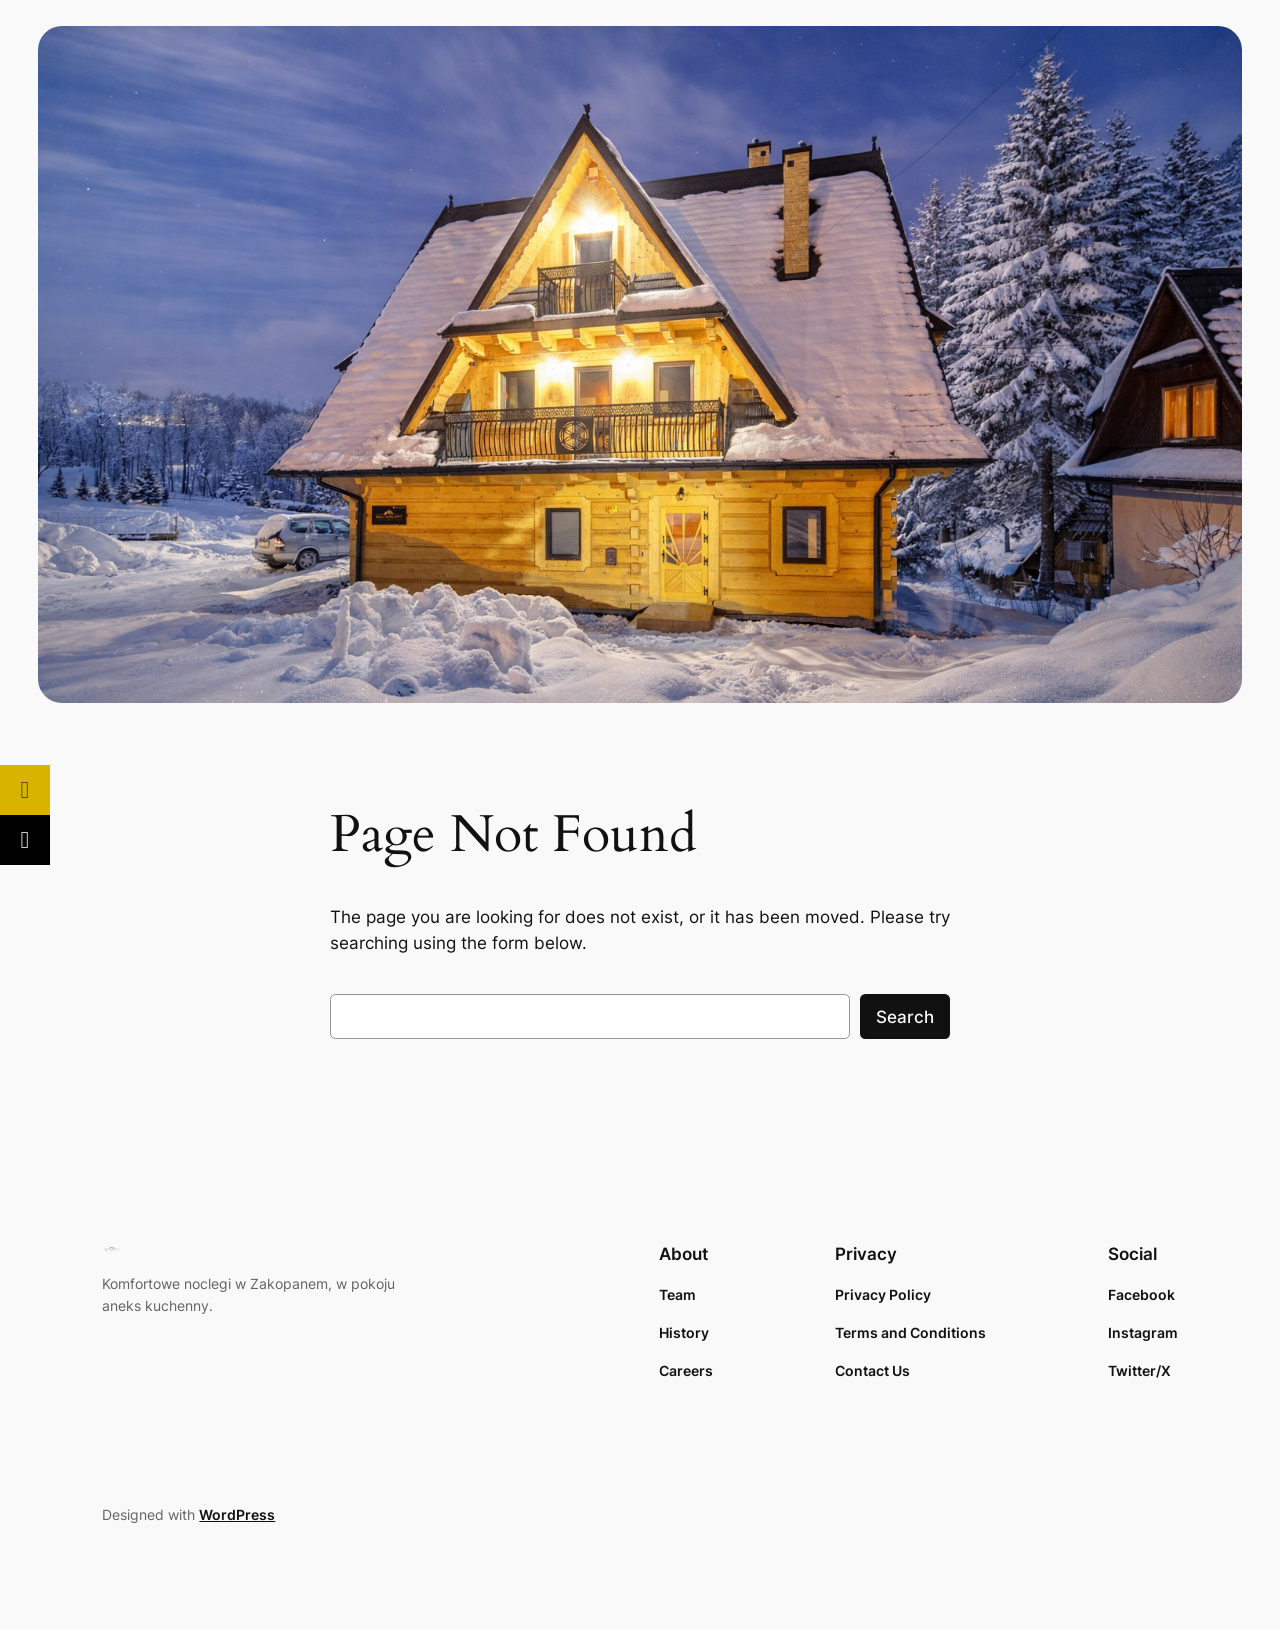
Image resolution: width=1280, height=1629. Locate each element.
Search (905, 1017)
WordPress (237, 1514)
